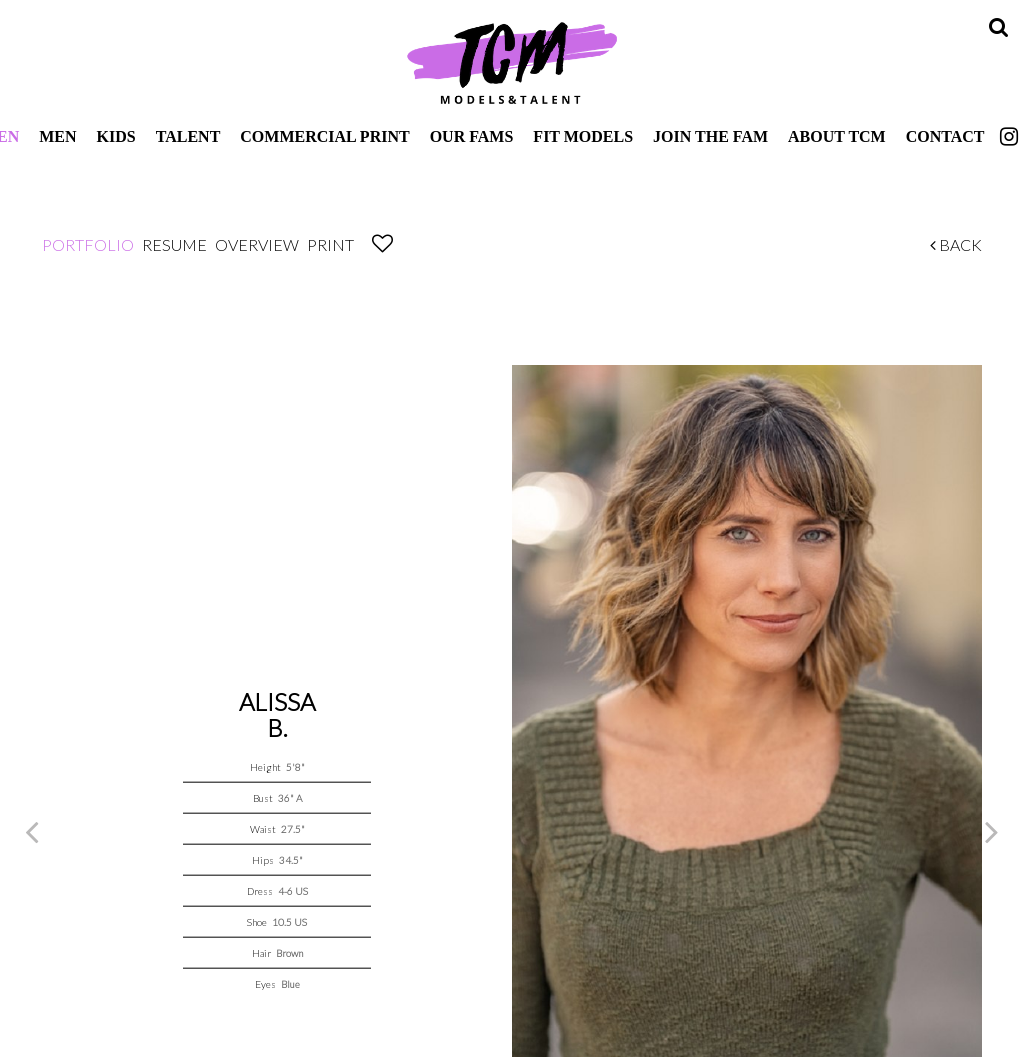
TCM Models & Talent (512, 62)
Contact (945, 136)
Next (992, 831)
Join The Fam (710, 136)
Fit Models (583, 136)
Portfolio (88, 244)
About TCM (837, 136)
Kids (116, 136)
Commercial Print (324, 136)
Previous (32, 831)
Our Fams (472, 136)
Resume (174, 244)
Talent (188, 136)
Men (57, 136)
